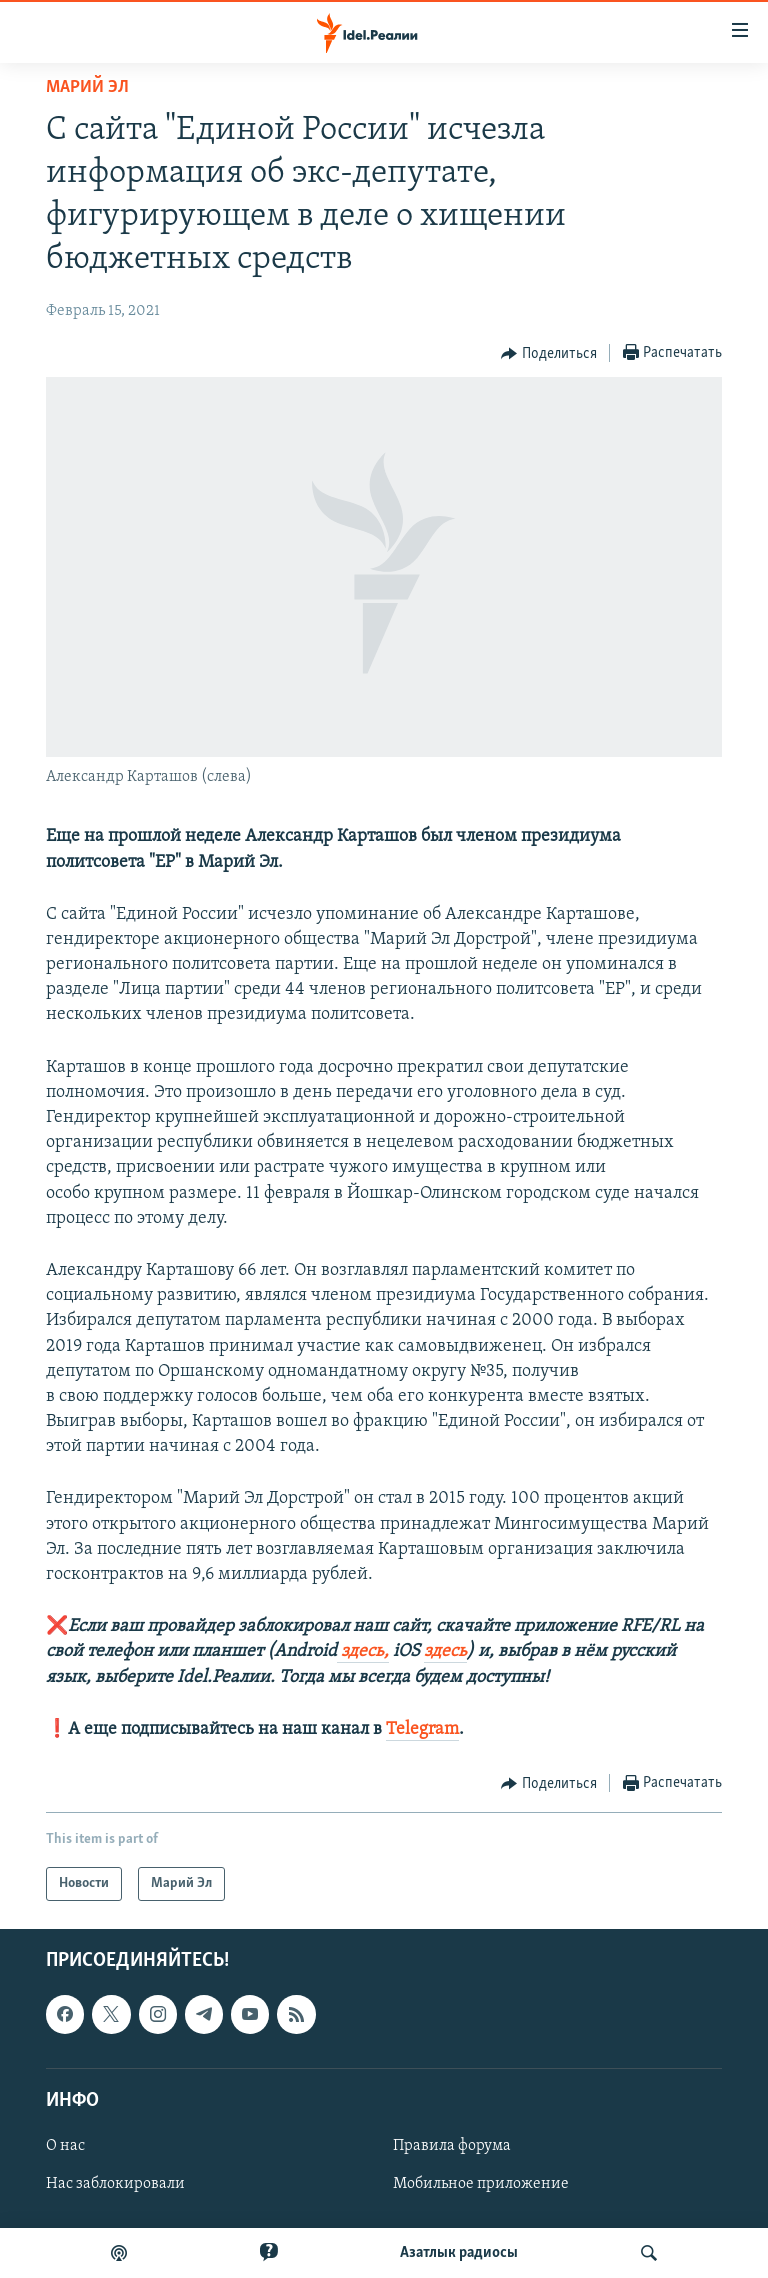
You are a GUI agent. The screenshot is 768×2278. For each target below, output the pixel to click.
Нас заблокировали (115, 2184)
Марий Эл (87, 87)
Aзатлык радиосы (459, 2253)
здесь (445, 1651)
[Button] (549, 354)
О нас (65, 2146)
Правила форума (452, 2146)
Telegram (422, 1729)
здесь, (363, 1651)
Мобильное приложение (481, 2184)
